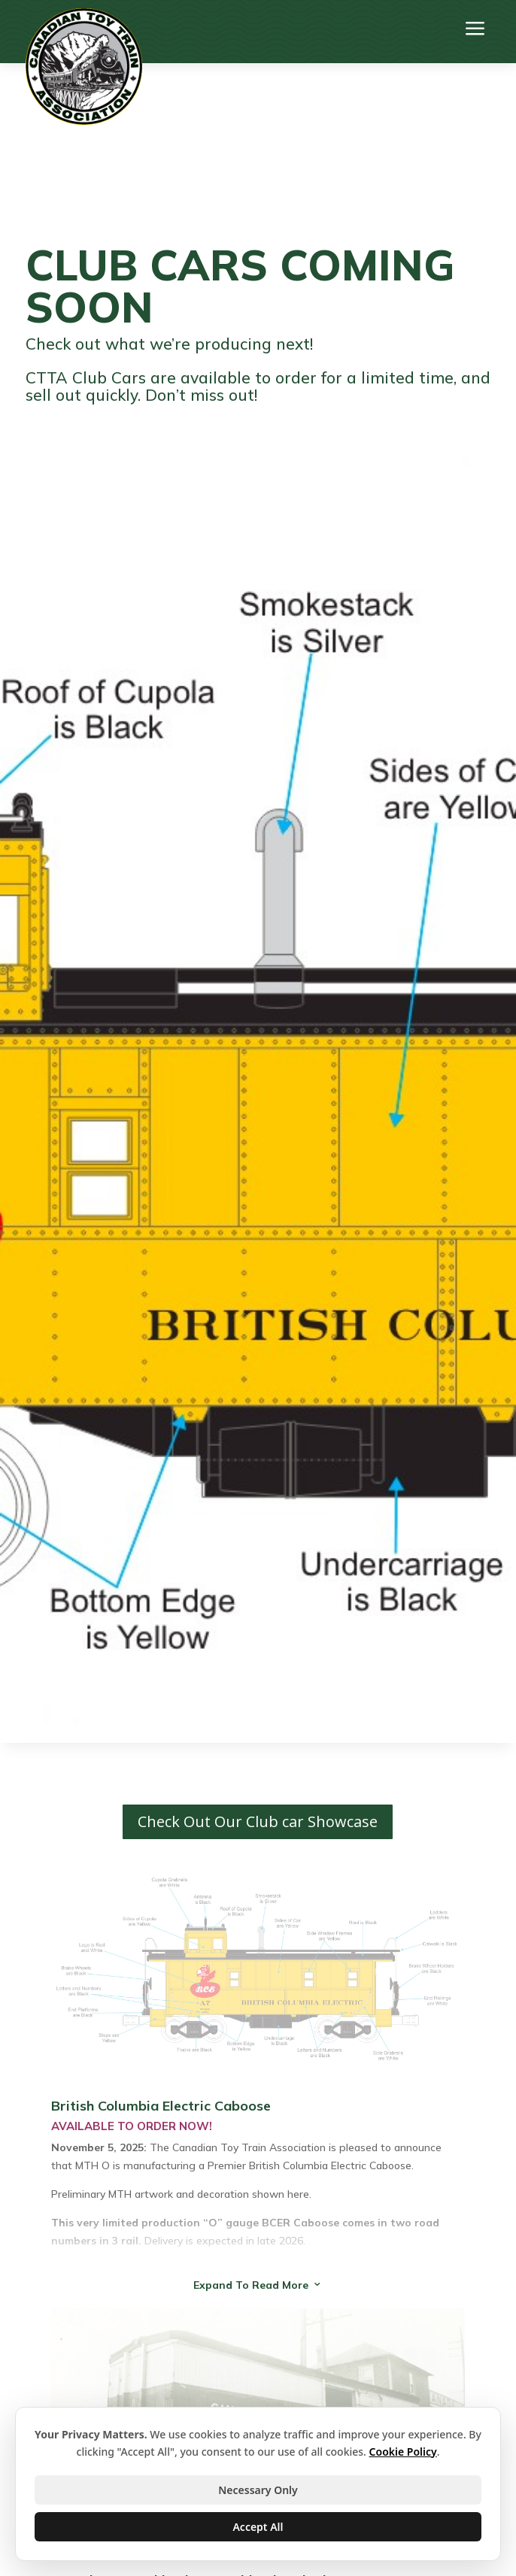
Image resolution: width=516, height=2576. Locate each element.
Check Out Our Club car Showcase (258, 1821)
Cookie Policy (403, 2451)
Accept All (257, 2527)
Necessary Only (257, 2490)
